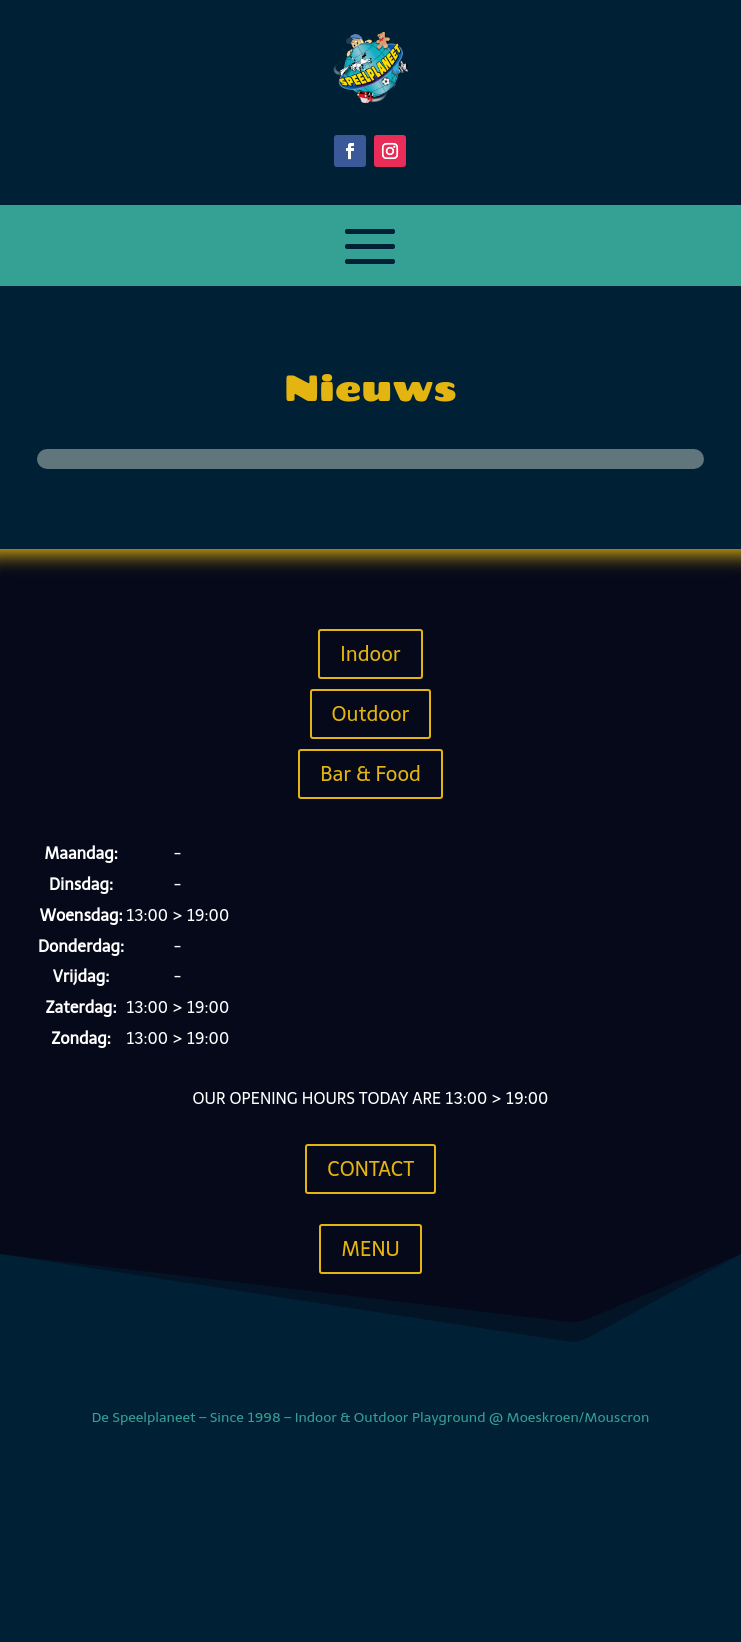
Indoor (370, 654)
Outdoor (371, 714)
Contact (370, 1169)
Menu (370, 1249)
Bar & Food (370, 774)
